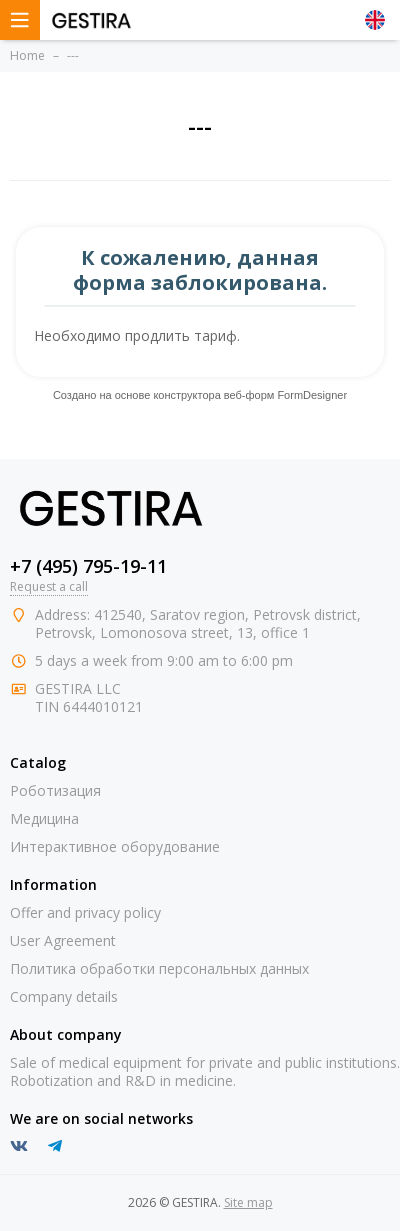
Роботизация (55, 790)
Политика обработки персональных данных (159, 968)
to (230, 660)
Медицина (44, 818)
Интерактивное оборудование (115, 846)
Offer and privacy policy (85, 912)
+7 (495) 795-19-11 (88, 566)
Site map (248, 1202)
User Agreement (63, 940)
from (147, 660)
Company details (64, 996)
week (110, 660)
